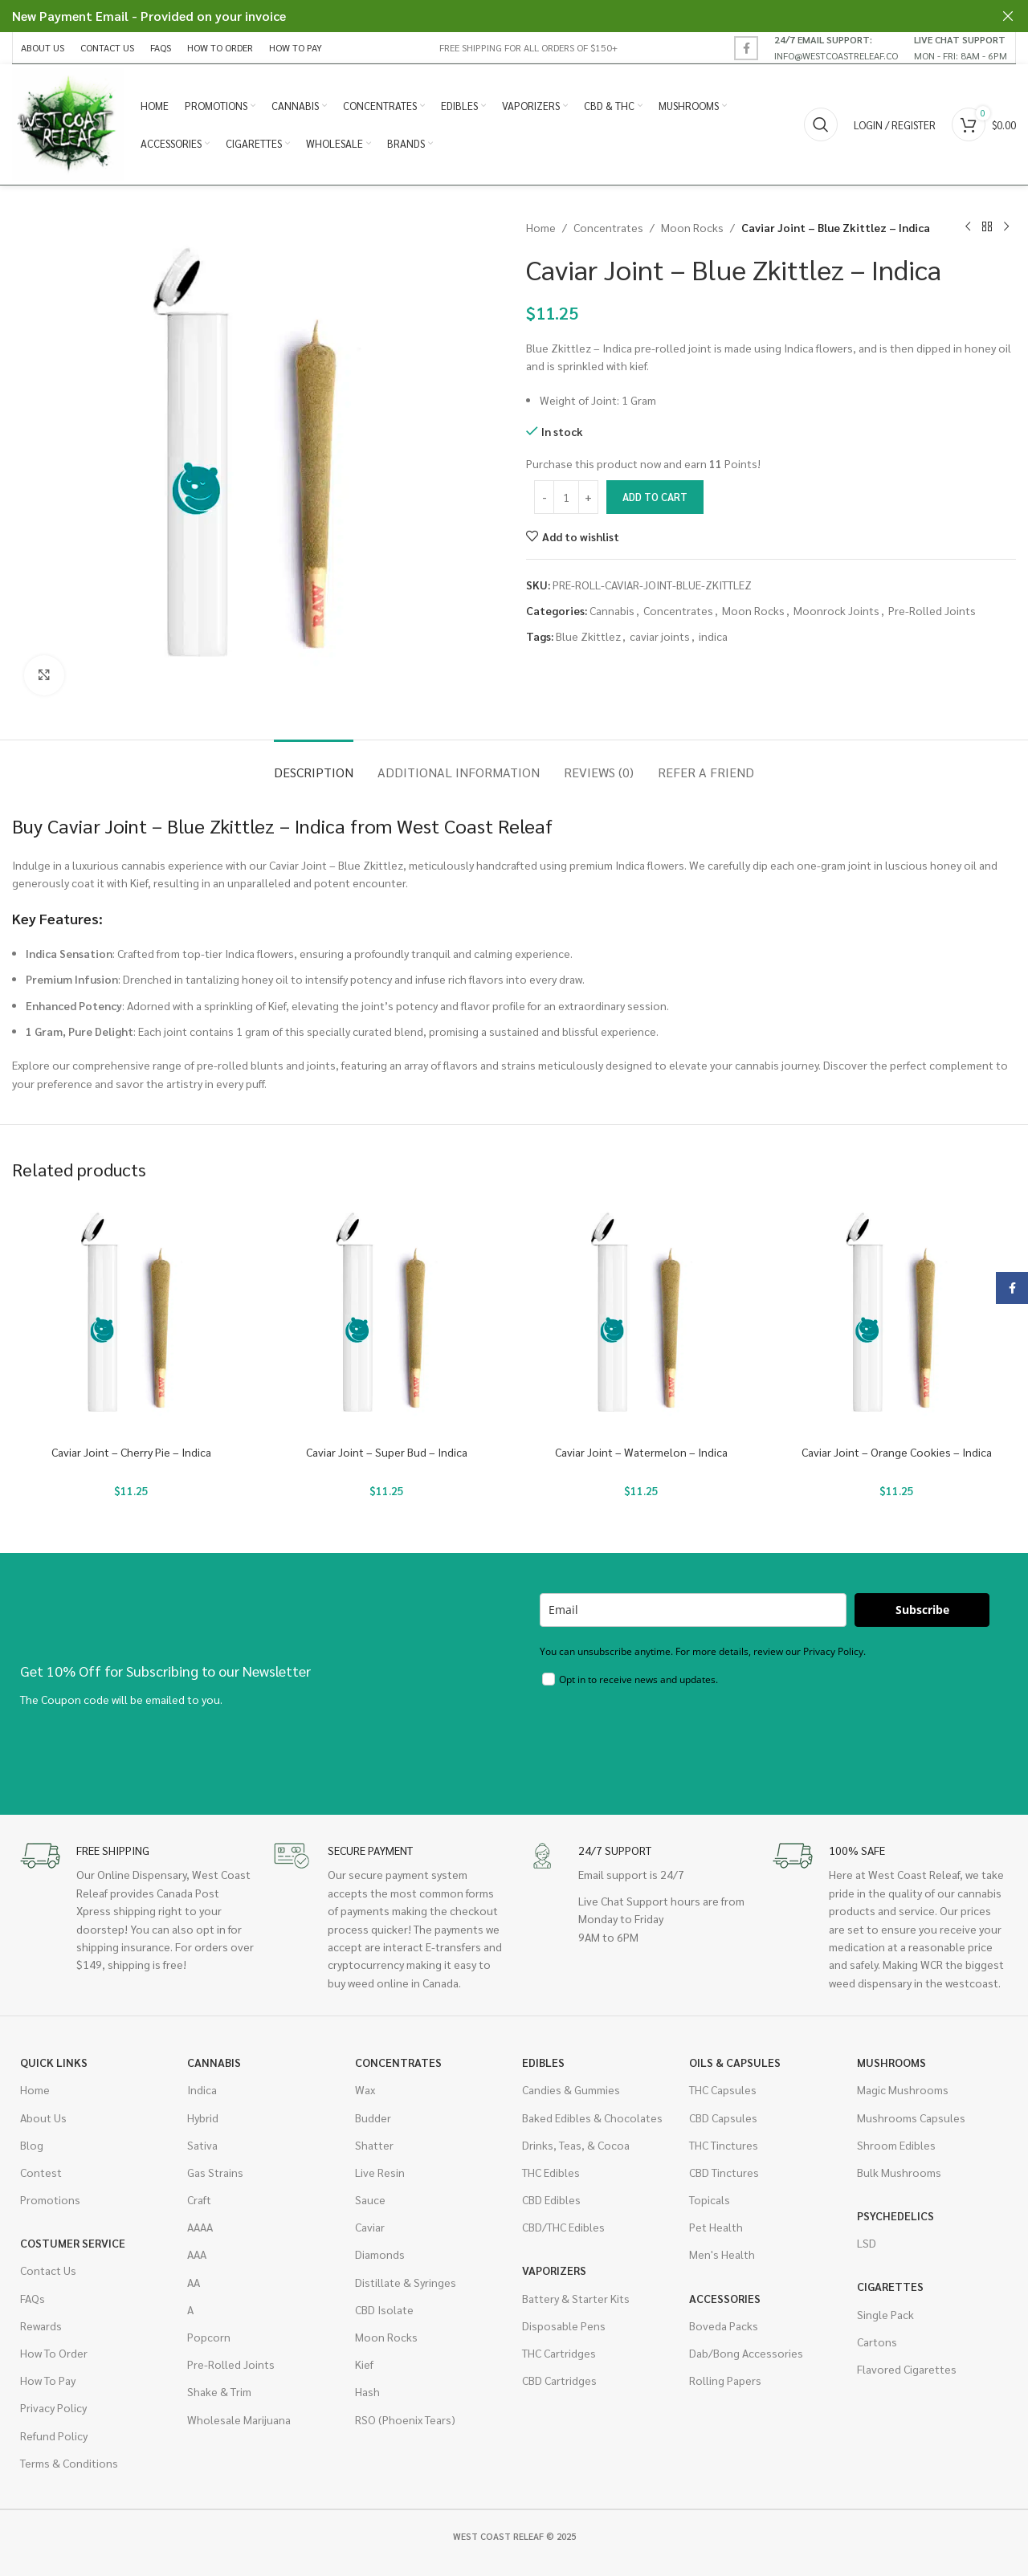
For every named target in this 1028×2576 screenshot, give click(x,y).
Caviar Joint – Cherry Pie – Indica (131, 1452)
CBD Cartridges (559, 2380)
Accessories (725, 2298)
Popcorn (208, 2336)
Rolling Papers (725, 2380)
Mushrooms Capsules (911, 2117)
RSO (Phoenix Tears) (405, 2419)
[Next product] (1006, 227)
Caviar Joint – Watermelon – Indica (641, 1452)
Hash (367, 2391)
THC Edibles (551, 2172)
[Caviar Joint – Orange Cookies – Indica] (897, 1317)
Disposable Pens (564, 2325)
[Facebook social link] (746, 48)
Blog (31, 2145)
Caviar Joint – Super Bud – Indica (386, 1452)
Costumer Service (72, 2243)
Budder (373, 2117)
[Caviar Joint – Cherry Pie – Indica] (131, 1317)
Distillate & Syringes (405, 2282)
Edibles (543, 2062)
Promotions (50, 2199)
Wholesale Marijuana (239, 2419)
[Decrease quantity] (544, 497)
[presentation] (662, 1739)
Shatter (374, 2145)
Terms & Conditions (69, 2463)
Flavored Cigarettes (907, 2369)
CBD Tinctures (724, 2172)
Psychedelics (895, 2215)
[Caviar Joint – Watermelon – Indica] (641, 1317)
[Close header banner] (1008, 16)
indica (713, 636)
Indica (202, 2089)
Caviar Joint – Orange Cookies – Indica (897, 1452)
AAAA (200, 2226)
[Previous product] (967, 227)
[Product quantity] (566, 497)
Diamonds (380, 2254)
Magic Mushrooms (902, 2089)
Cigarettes (890, 2286)
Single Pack (885, 2314)
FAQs (32, 2298)
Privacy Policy (53, 2407)
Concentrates (608, 227)
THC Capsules (723, 2089)
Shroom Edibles (896, 2145)
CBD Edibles (551, 2199)
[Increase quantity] (588, 497)
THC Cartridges (559, 2353)
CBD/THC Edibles (563, 2226)
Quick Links (54, 2062)
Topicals (709, 2199)
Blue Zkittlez (588, 636)
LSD (866, 2243)
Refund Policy (54, 2435)
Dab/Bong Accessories (746, 2353)
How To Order (54, 2353)
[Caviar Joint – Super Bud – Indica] (387, 1317)
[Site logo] (68, 123)
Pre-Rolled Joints (932, 610)
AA (193, 2282)
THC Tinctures (723, 2145)
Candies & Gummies (571, 2089)
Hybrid (202, 2117)
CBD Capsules (723, 2117)
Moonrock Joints (836, 610)
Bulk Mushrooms (899, 2172)
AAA (196, 2254)
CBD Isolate (384, 2309)
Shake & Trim (219, 2391)
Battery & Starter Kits (576, 2298)
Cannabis (611, 610)
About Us (43, 2117)
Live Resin (380, 2172)
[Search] (821, 124)
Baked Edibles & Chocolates (592, 2117)
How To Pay (47, 2380)
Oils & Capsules (735, 2062)
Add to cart (654, 496)
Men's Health (722, 2254)
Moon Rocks (692, 227)
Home (541, 227)
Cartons (877, 2341)
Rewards (41, 2325)
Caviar (370, 2226)
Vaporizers (554, 2270)
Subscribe (922, 1609)
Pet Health (716, 2226)
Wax (365, 2089)
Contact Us (48, 2270)
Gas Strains (215, 2172)
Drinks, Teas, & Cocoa (576, 2145)
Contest (41, 2172)
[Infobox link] (836, 47)
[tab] (313, 764)
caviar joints (660, 636)
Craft (199, 2199)
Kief (364, 2364)
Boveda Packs (723, 2325)
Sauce (370, 2199)
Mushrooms (891, 2062)
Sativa (202, 2145)
